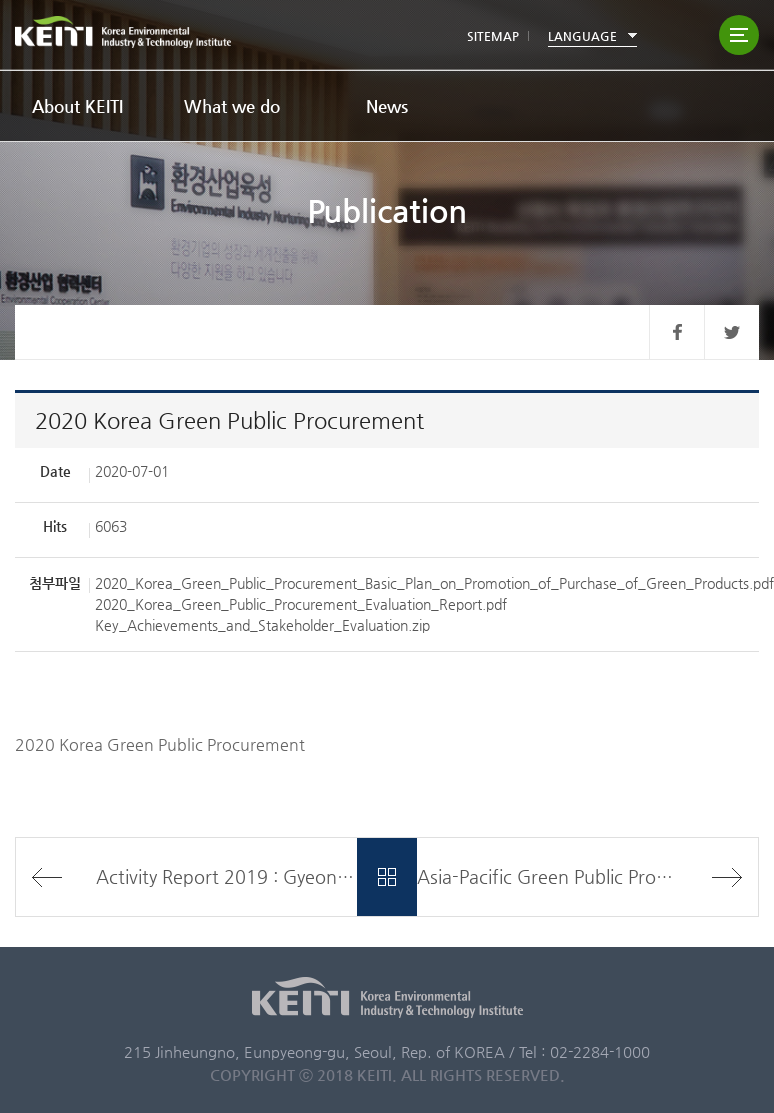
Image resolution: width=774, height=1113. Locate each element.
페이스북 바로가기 (676, 332)
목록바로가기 (386, 877)
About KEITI (77, 106)
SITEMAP (493, 36)
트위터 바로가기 (731, 332)
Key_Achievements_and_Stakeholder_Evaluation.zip (262, 625)
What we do (232, 106)
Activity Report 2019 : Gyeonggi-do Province (226, 876)
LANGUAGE (582, 36)
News (387, 106)
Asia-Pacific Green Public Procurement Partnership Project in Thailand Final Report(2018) (587, 876)
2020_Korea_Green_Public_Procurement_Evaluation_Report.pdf (301, 604)
